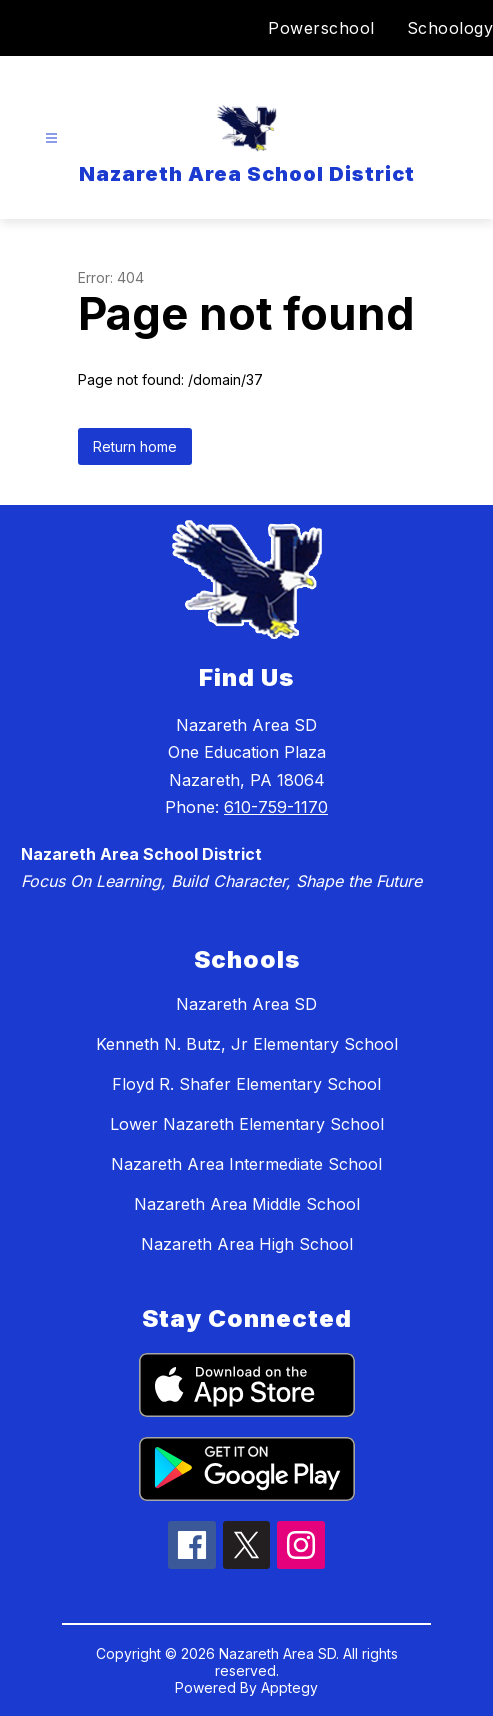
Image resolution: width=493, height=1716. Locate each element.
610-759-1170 (276, 807)
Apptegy (289, 1687)
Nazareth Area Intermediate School (246, 1164)
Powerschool (321, 28)
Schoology (450, 28)
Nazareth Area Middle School (247, 1204)
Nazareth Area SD (246, 1004)
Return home (135, 446)
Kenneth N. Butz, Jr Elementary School (247, 1044)
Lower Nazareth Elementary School (247, 1124)
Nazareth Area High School (247, 1244)
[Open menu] (51, 138)
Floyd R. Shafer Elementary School (246, 1084)
